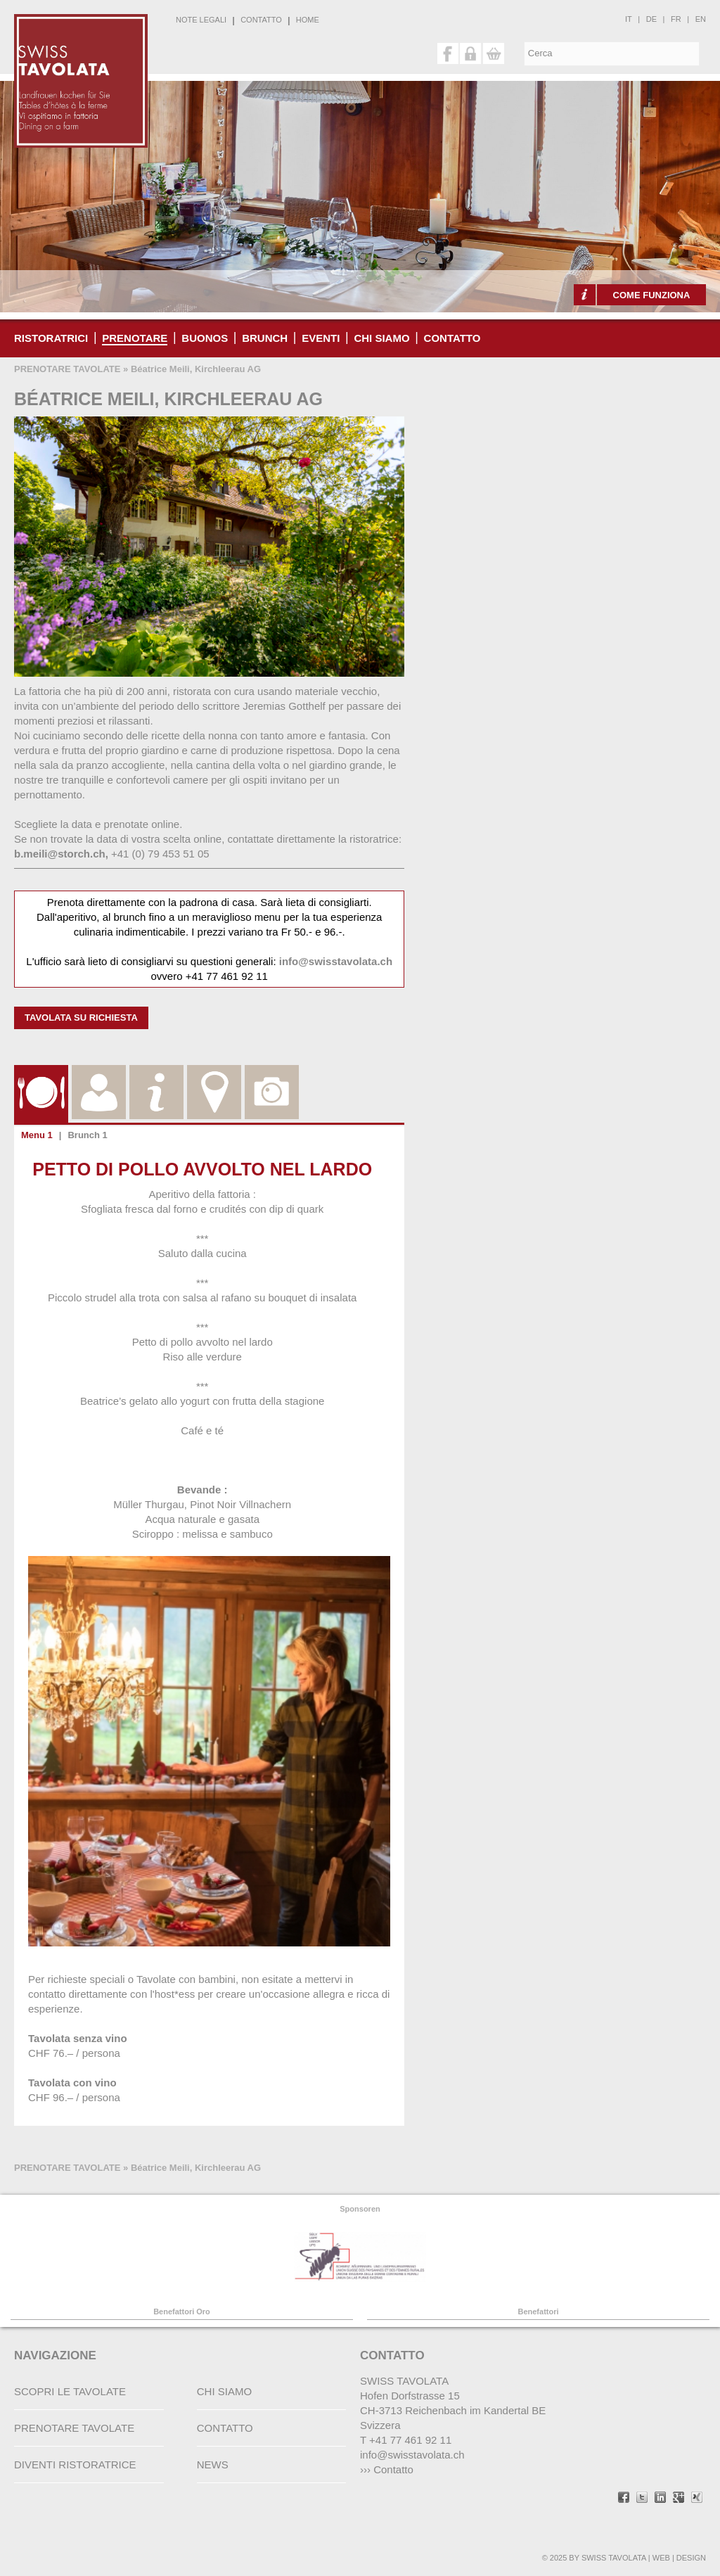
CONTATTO (261, 19)
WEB (661, 2557)
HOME (307, 19)
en (700, 19)
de (651, 19)
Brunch (265, 338)
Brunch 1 (87, 1135)
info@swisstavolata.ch (335, 961)
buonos (204, 338)
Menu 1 (37, 1135)
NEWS (213, 2464)
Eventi (321, 338)
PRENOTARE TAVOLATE (67, 369)
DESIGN (691, 2557)
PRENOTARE (134, 338)
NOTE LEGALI (201, 19)
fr (676, 19)
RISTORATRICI (51, 338)
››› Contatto (386, 2469)
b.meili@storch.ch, (61, 854)
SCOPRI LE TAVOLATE (70, 2391)
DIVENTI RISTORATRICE (75, 2464)
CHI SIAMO (381, 338)
